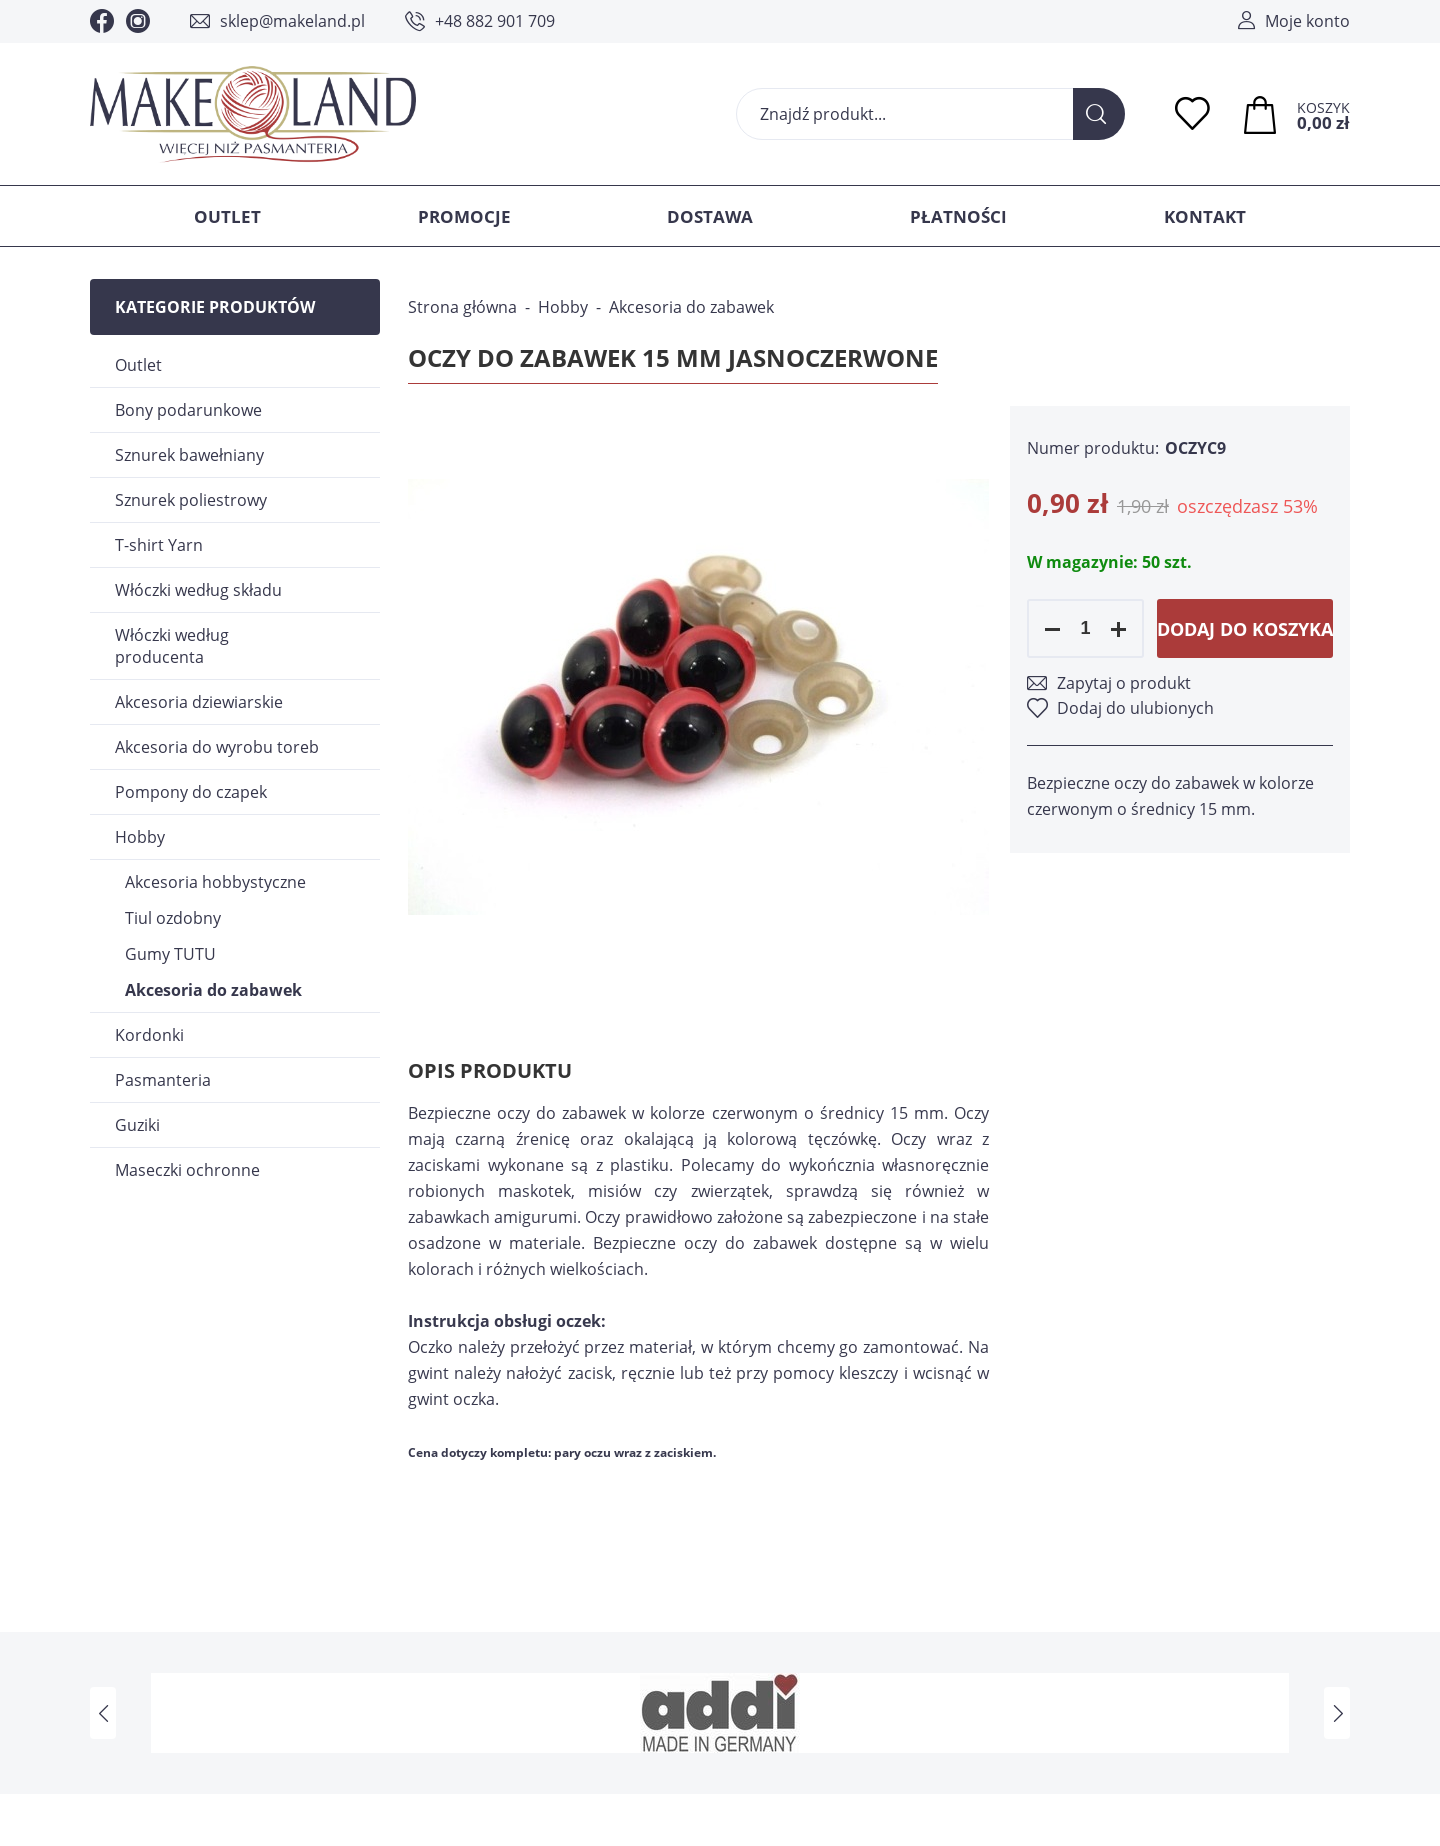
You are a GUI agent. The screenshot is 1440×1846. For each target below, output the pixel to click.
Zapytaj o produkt (1124, 683)
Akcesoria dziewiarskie (199, 702)
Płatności (958, 216)
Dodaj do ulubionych (1135, 708)
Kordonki (149, 1035)
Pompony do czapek (191, 792)
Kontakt (1205, 216)
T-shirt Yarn (159, 545)
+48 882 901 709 (495, 21)
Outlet (227, 216)
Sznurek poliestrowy (191, 500)
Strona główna (462, 307)
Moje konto (1307, 21)
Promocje (464, 216)
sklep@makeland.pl (292, 21)
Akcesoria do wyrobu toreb (217, 747)
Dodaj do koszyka (1245, 629)
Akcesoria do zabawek (213, 990)
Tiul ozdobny (173, 918)
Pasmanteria (163, 1080)
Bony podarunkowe (188, 410)
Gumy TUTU (170, 954)
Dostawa (710, 216)
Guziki (137, 1125)
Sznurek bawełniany (189, 455)
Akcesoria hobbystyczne (215, 882)
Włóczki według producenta (172, 646)
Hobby (140, 837)
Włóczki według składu (198, 590)
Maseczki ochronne (187, 1170)
